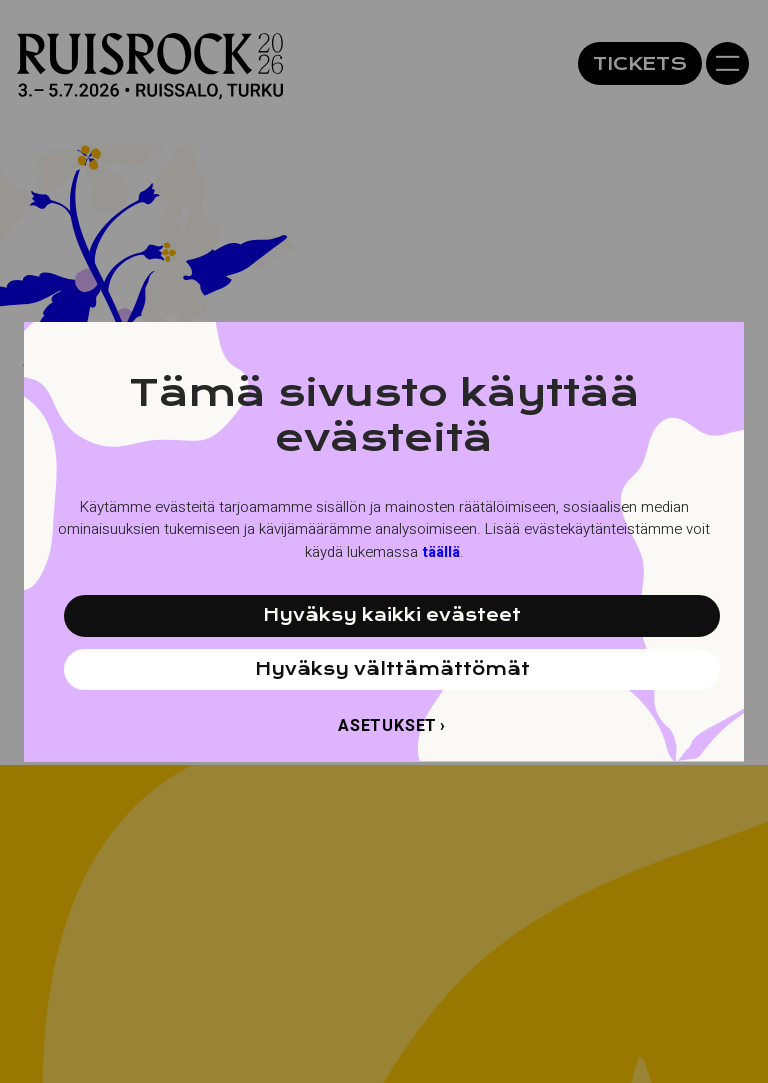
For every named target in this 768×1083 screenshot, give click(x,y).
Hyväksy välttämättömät (392, 669)
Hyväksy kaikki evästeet (392, 615)
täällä (441, 552)
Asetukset (387, 726)
